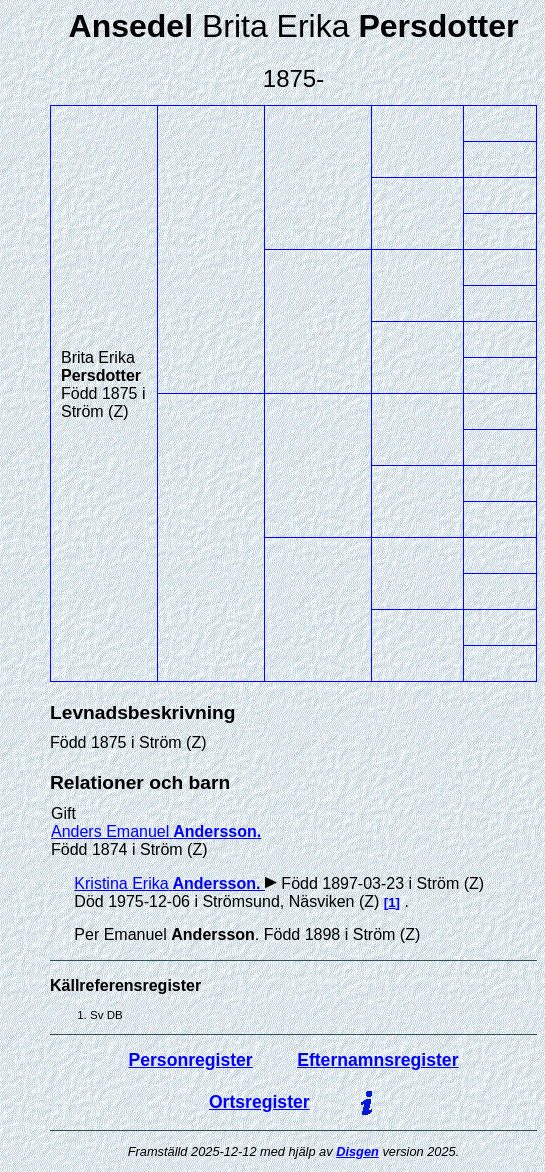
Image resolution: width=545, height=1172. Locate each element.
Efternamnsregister (377, 1060)
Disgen (357, 1151)
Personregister (191, 1060)
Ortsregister (259, 1102)
